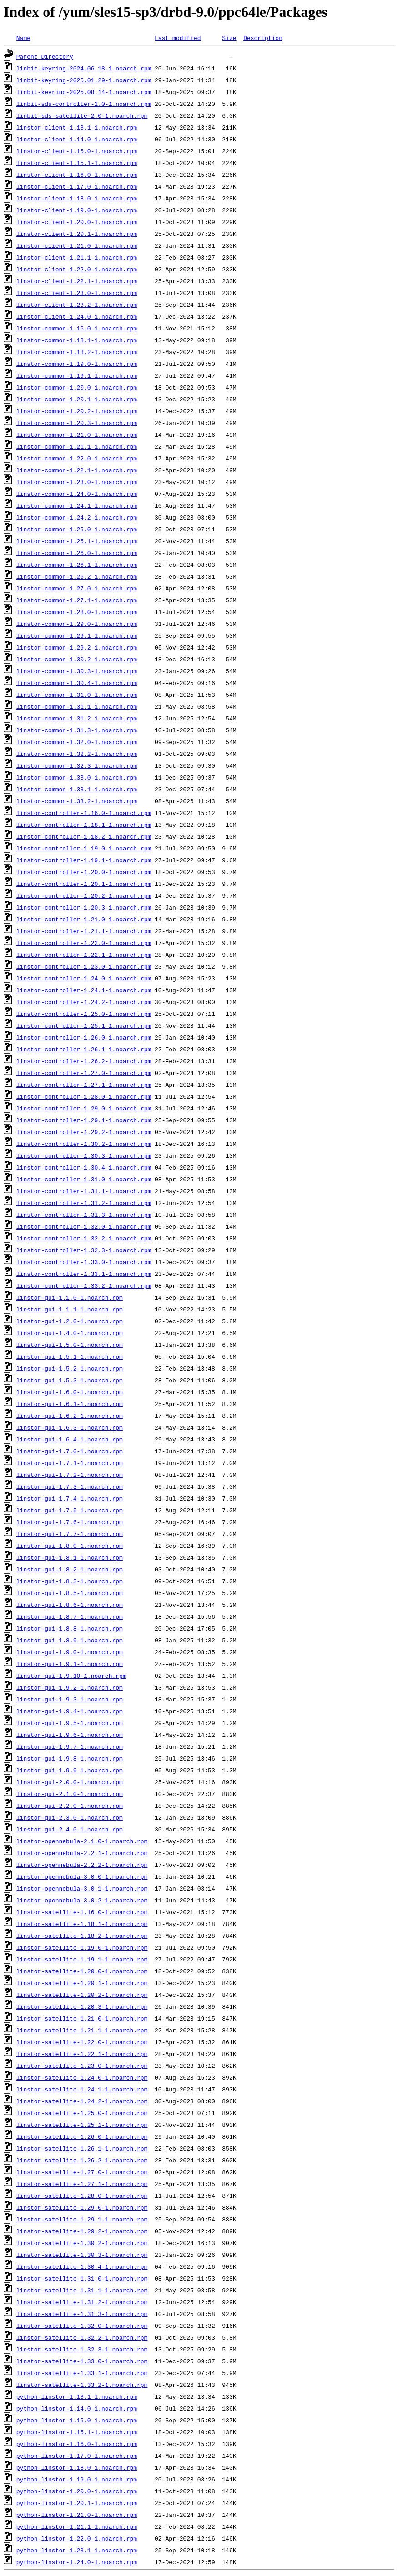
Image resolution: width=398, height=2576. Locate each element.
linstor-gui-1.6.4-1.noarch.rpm (69, 1439)
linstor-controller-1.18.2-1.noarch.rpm (83, 836)
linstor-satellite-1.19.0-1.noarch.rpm (82, 1947)
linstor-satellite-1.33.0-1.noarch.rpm (82, 2361)
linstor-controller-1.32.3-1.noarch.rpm (83, 1250)
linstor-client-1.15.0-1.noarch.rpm (76, 151)
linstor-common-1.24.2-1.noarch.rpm (76, 517)
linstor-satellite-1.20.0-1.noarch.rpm (82, 1971)
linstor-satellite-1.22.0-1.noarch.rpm (82, 2042)
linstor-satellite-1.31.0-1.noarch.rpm (82, 2278)
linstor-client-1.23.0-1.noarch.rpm (76, 293)
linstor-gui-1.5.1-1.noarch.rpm (69, 1356)
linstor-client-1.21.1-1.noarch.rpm (76, 257)
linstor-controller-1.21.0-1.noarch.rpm (83, 919)
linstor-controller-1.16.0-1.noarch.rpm (83, 813)
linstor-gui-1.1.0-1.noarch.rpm (69, 1297)
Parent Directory (44, 56)
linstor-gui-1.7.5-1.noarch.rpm (69, 1510)
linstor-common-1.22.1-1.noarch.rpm (76, 470)
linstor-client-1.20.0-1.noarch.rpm (76, 222)
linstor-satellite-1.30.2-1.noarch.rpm (82, 2243)
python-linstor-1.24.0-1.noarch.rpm (76, 2562)
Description (262, 38)
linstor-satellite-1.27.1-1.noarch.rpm (82, 2184)
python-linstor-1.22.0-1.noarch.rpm (76, 2538)
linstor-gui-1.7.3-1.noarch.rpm (69, 1486)
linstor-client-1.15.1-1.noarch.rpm (76, 163)
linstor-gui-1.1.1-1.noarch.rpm (69, 1309)
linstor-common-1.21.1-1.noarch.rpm (76, 446)
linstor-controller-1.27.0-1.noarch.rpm (83, 1073)
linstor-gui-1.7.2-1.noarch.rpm (69, 1475)
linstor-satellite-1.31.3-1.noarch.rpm (82, 2314)
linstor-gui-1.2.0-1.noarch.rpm (69, 1321)
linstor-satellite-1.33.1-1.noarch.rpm (82, 2373)
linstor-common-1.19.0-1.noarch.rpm (76, 364)
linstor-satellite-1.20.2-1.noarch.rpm (82, 1995)
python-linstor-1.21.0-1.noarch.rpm (76, 2515)
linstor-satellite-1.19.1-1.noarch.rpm (82, 1959)
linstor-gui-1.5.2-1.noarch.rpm (69, 1368)
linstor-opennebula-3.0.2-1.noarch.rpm (82, 1900)
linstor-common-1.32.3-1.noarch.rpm (76, 765)
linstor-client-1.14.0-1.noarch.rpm (76, 139)
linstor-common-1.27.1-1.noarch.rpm (76, 600)
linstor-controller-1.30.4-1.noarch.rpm (83, 1167)
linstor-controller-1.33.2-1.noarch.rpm (83, 1285)
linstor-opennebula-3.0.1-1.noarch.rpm (82, 1888)
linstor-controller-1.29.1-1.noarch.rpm (83, 1120)
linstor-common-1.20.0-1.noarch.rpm (76, 387)
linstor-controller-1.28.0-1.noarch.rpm (83, 1096)
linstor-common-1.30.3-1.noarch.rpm (76, 671)
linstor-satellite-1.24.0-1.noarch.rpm (82, 2077)
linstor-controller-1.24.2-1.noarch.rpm (83, 1002)
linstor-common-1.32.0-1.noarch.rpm (76, 742)
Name (23, 38)
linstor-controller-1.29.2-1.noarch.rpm (83, 1132)
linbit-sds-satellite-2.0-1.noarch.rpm (82, 115)
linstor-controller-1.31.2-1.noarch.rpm (83, 1203)
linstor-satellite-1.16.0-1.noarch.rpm (82, 1912)
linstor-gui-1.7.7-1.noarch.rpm (69, 1534)
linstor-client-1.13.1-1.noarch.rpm (76, 127)
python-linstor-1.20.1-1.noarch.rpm (76, 2503)
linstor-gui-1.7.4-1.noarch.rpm (69, 1498)
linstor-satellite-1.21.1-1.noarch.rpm (82, 2030)
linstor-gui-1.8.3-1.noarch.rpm (69, 1581)
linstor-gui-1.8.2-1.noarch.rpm (69, 1569)
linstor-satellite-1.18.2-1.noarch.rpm (82, 1935)
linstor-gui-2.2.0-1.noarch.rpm (69, 1805)
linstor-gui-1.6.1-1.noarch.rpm (69, 1404)
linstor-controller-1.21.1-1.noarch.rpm (83, 931)
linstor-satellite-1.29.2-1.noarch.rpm (82, 2231)
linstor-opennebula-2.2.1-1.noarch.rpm (82, 1853)
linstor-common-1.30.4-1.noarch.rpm (76, 683)
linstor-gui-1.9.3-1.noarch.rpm (69, 1699)
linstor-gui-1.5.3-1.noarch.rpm (69, 1380)
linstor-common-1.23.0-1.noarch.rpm (76, 482)
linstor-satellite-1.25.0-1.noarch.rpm (82, 2113)
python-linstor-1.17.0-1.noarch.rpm (76, 2455)
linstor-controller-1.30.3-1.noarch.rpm (83, 1155)
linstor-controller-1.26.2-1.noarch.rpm (83, 1061)
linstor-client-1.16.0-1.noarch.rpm (76, 174)
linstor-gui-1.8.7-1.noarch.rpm (69, 1616)
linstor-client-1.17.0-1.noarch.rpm (76, 186)
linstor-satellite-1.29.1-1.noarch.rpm (82, 2219)
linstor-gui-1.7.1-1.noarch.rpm (69, 1463)
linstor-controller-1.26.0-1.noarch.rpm (83, 1037)
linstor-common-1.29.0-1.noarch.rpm (76, 624)
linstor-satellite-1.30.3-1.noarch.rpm (82, 2255)
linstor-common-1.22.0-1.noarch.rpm (76, 458)
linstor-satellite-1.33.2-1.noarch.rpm (82, 2385)
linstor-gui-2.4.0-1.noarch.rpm (69, 1829)
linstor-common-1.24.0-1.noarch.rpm (76, 494)
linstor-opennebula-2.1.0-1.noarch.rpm (82, 1841)
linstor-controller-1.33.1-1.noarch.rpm (83, 1274)
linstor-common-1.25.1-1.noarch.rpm (76, 541)
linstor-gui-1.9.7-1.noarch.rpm (69, 1746)
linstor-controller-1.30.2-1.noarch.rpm (83, 1144)
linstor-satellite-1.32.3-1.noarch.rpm (82, 2349)
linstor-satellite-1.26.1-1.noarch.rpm (82, 2148)
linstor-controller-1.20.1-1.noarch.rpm (83, 884)
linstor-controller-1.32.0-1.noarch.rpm (83, 1226)
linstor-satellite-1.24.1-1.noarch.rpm (82, 2089)
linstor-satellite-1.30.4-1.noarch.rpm (82, 2266)
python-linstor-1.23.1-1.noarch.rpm (76, 2550)
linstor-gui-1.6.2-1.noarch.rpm (69, 1415)
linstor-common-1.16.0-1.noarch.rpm (76, 328)
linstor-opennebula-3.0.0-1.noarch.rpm (82, 1876)
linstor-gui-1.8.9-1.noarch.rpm (69, 1640)
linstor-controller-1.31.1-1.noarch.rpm (83, 1191)
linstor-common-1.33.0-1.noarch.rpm (76, 777)
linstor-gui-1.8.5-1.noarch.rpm (69, 1593)
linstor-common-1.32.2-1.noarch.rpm (76, 754)
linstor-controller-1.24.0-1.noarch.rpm (83, 978)
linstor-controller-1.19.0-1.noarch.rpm (83, 848)
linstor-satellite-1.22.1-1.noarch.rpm (82, 2054)
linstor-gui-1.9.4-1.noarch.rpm (69, 1711)
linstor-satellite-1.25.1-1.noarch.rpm (82, 2125)
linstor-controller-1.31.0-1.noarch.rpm (83, 1179)
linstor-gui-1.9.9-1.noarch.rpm (69, 1770)
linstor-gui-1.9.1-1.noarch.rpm (69, 1664)
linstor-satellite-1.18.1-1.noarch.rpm (82, 1924)
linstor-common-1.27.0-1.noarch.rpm (76, 588)
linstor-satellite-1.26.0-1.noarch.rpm (82, 2136)
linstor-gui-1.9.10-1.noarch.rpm (71, 1675)
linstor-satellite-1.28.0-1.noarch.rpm (82, 2195)
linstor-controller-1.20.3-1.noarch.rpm (83, 907)
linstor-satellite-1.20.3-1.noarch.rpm (82, 2006)
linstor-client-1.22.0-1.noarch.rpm (76, 269)
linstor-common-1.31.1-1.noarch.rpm (76, 706)
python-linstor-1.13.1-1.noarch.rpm (76, 2396)
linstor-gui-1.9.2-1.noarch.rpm (69, 1687)
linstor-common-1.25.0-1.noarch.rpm (76, 529)
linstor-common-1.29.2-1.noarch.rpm (76, 647)
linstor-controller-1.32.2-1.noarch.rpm (83, 1238)
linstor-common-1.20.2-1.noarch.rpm (76, 411)
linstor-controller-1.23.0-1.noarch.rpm (83, 966)
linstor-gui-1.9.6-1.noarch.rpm (69, 1735)
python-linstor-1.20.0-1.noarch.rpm (76, 2491)
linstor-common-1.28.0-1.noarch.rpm (76, 612)
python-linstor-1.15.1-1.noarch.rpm (76, 2432)
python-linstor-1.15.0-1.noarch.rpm (76, 2420)
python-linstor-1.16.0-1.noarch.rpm (76, 2444)
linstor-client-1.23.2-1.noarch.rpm (76, 304)
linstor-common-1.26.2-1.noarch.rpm (76, 576)
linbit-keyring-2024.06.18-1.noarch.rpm (83, 68)
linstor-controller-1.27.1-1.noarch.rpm (83, 1084)
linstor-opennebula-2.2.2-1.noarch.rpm (82, 1865)
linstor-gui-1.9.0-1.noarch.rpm (69, 1652)
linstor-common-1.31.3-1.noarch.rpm (76, 730)
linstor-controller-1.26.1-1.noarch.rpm (83, 1049)
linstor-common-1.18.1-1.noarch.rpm (76, 340)
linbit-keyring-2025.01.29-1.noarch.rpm (83, 80)
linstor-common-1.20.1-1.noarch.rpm (76, 399)
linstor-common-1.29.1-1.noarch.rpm (76, 635)
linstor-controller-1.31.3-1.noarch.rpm (83, 1214)
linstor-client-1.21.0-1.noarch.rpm (76, 245)
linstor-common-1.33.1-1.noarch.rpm (76, 789)
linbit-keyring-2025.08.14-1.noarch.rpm (83, 92)
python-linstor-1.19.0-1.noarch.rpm (76, 2479)
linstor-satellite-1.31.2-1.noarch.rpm (82, 2302)
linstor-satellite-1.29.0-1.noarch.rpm (82, 2207)
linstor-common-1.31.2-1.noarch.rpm (76, 718)
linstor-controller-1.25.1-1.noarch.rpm (83, 1025)
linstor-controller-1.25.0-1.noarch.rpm (83, 1014)
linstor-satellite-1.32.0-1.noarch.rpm (82, 2325)
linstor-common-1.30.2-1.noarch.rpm (76, 659)
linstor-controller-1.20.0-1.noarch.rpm (83, 872)
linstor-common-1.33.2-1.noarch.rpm (76, 801)
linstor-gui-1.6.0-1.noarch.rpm (69, 1392)
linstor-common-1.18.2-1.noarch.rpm (76, 352)
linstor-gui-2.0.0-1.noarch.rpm (69, 1782)
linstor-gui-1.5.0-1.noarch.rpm (69, 1345)
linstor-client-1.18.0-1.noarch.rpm (76, 198)
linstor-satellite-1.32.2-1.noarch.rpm (82, 2337)
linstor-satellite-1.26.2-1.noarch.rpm (82, 2160)
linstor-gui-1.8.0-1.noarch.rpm (69, 1545)
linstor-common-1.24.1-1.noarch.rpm (76, 505)
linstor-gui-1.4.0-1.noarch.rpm (69, 1333)
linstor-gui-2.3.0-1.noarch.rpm (69, 1817)
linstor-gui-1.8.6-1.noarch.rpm (69, 1605)
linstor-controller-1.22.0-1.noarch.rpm (83, 943)
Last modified (178, 38)
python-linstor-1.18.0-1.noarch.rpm (76, 2467)
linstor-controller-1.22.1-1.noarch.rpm (83, 954)
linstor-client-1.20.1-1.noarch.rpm (76, 234)
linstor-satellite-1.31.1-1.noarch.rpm (82, 2290)
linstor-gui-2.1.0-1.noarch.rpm (69, 1794)
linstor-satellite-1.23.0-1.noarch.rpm (82, 2065)
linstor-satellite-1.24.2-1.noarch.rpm (82, 2101)
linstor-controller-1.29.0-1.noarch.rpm (83, 1108)
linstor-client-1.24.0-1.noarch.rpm (76, 316)
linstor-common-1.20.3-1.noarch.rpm (76, 423)
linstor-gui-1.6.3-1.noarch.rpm (69, 1427)
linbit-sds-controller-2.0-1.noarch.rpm (83, 104)
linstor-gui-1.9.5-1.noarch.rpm (69, 1723)
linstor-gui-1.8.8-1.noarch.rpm (69, 1628)
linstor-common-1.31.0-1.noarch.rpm (76, 694)
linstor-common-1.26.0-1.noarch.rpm (76, 553)
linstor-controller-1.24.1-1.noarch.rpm (83, 990)
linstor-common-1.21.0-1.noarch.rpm (76, 434)
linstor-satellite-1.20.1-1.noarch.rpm (82, 1983)
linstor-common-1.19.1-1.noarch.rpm (76, 375)
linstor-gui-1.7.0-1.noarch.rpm (69, 1451)
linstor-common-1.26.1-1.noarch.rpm (76, 564)
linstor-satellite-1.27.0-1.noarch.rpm (82, 2172)
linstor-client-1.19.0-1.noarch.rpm (76, 210)
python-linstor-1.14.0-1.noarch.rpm (76, 2408)
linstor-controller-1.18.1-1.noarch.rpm (83, 824)
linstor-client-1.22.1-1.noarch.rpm (76, 281)
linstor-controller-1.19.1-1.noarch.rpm (83, 860)
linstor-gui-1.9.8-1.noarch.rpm (69, 1758)
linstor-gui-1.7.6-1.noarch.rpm (69, 1522)
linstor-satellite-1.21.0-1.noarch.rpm (82, 2018)
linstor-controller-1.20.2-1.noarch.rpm (83, 895)
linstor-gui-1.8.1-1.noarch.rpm (69, 1557)
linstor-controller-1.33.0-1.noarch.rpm (83, 1262)
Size (229, 38)
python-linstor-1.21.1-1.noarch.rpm (76, 2526)
